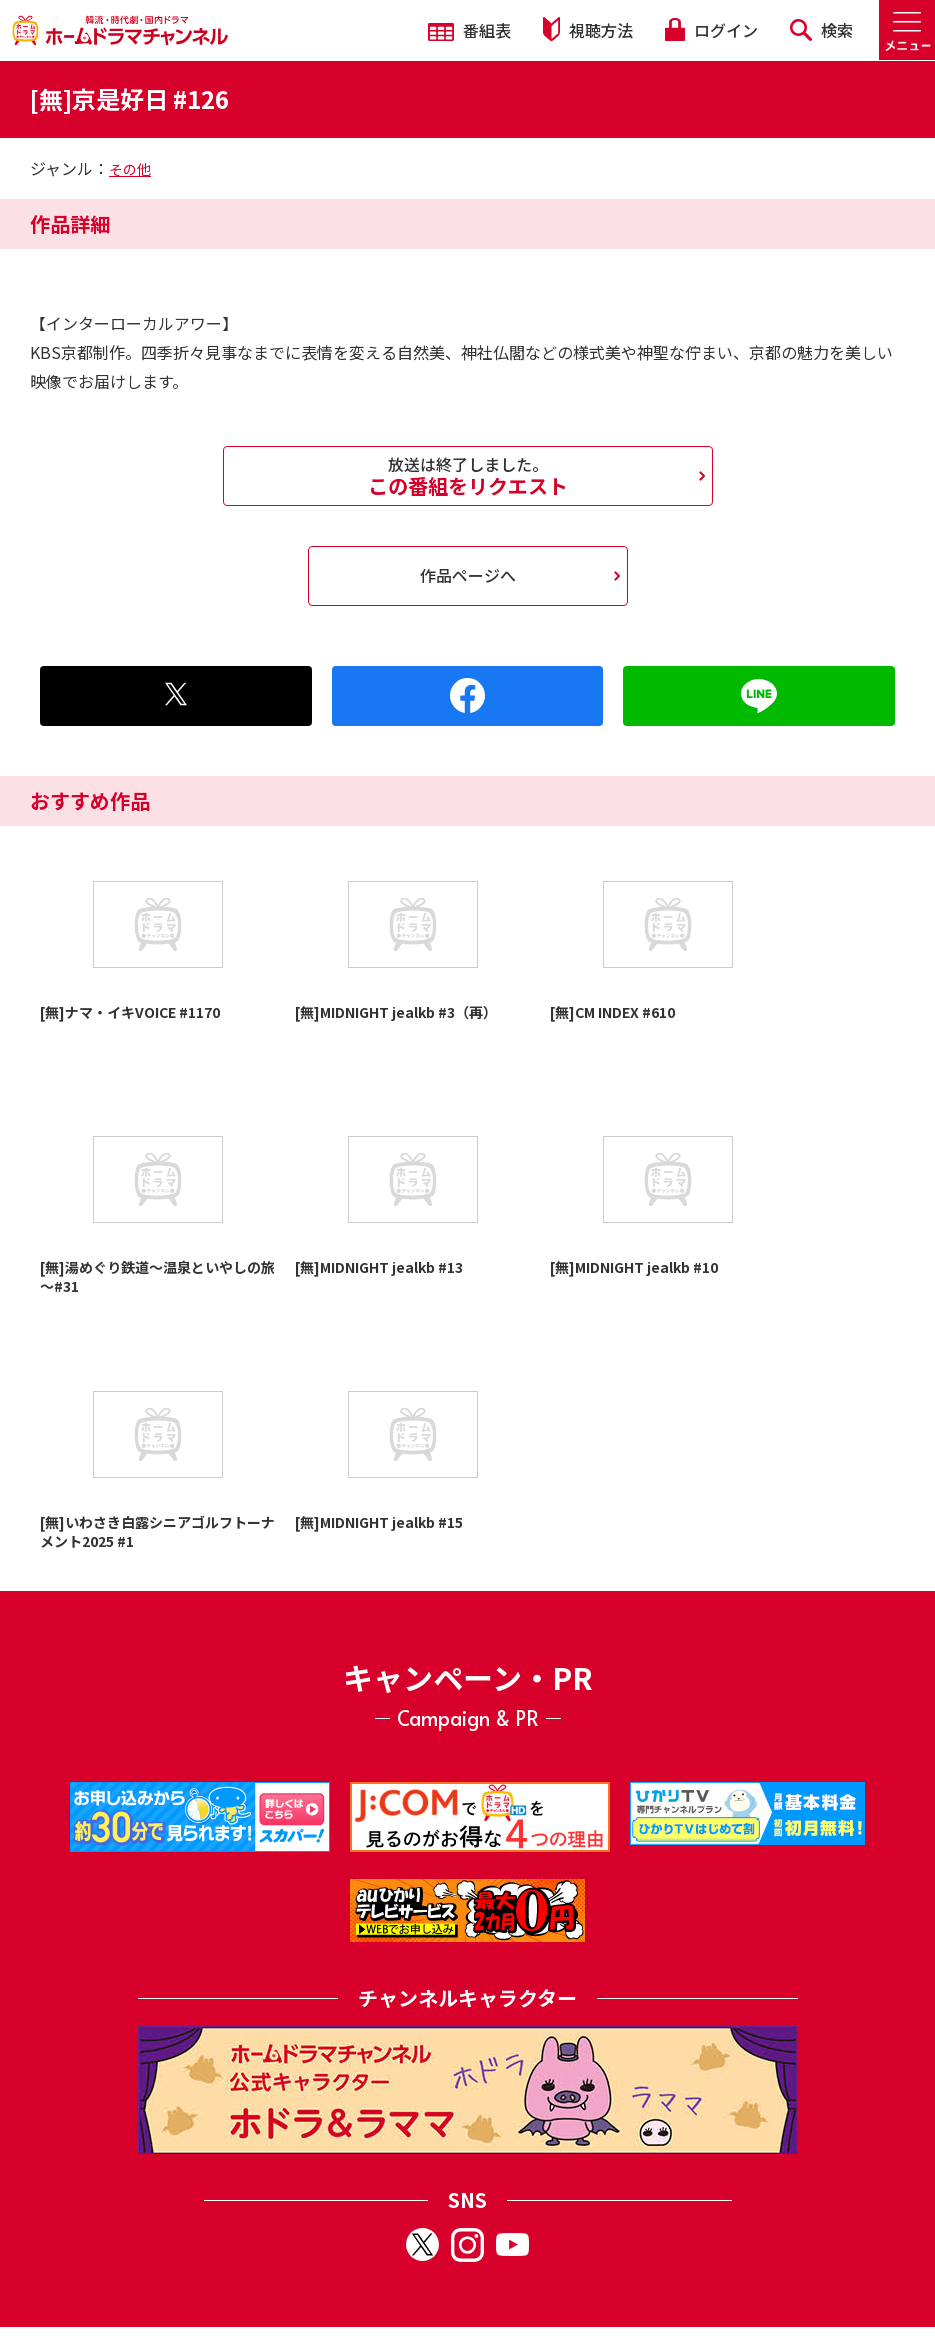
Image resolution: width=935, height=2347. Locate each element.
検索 (821, 30)
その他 (130, 169)
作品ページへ (468, 575)
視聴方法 (588, 29)
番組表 (469, 30)
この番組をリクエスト (468, 476)
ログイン (711, 30)
